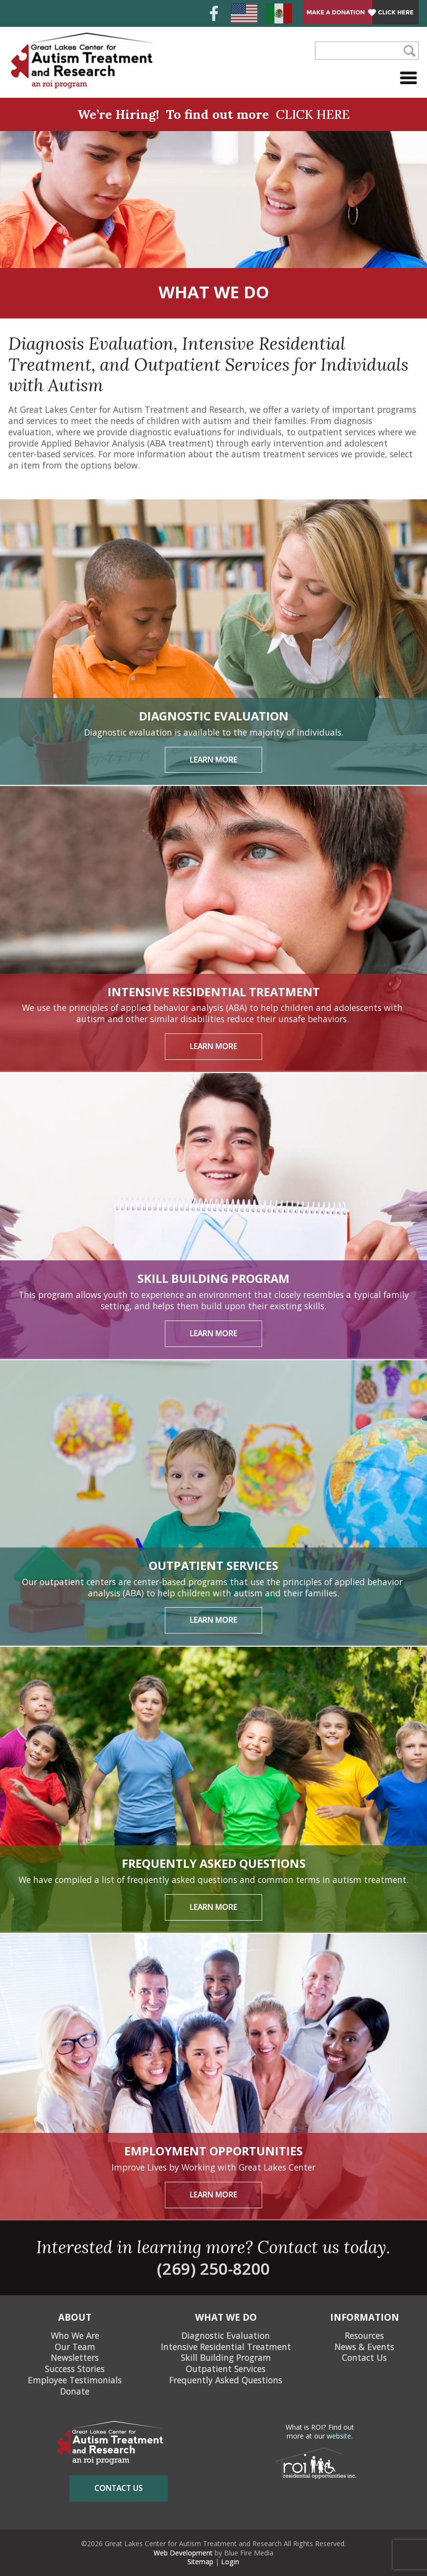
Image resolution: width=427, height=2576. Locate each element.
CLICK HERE (313, 114)
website (339, 2436)
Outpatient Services (226, 2368)
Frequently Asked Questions (225, 2380)
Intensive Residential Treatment (226, 2346)
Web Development (183, 2552)
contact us (118, 2488)
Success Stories (75, 2368)
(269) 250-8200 (213, 2268)
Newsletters (75, 2357)
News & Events (364, 2346)
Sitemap (200, 2561)
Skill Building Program (226, 2357)
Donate (75, 2391)
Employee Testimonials (75, 2380)
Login (230, 2561)
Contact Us (364, 2357)
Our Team (75, 2346)
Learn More (213, 759)
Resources (364, 2335)
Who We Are (75, 2335)
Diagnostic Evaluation (225, 2335)
